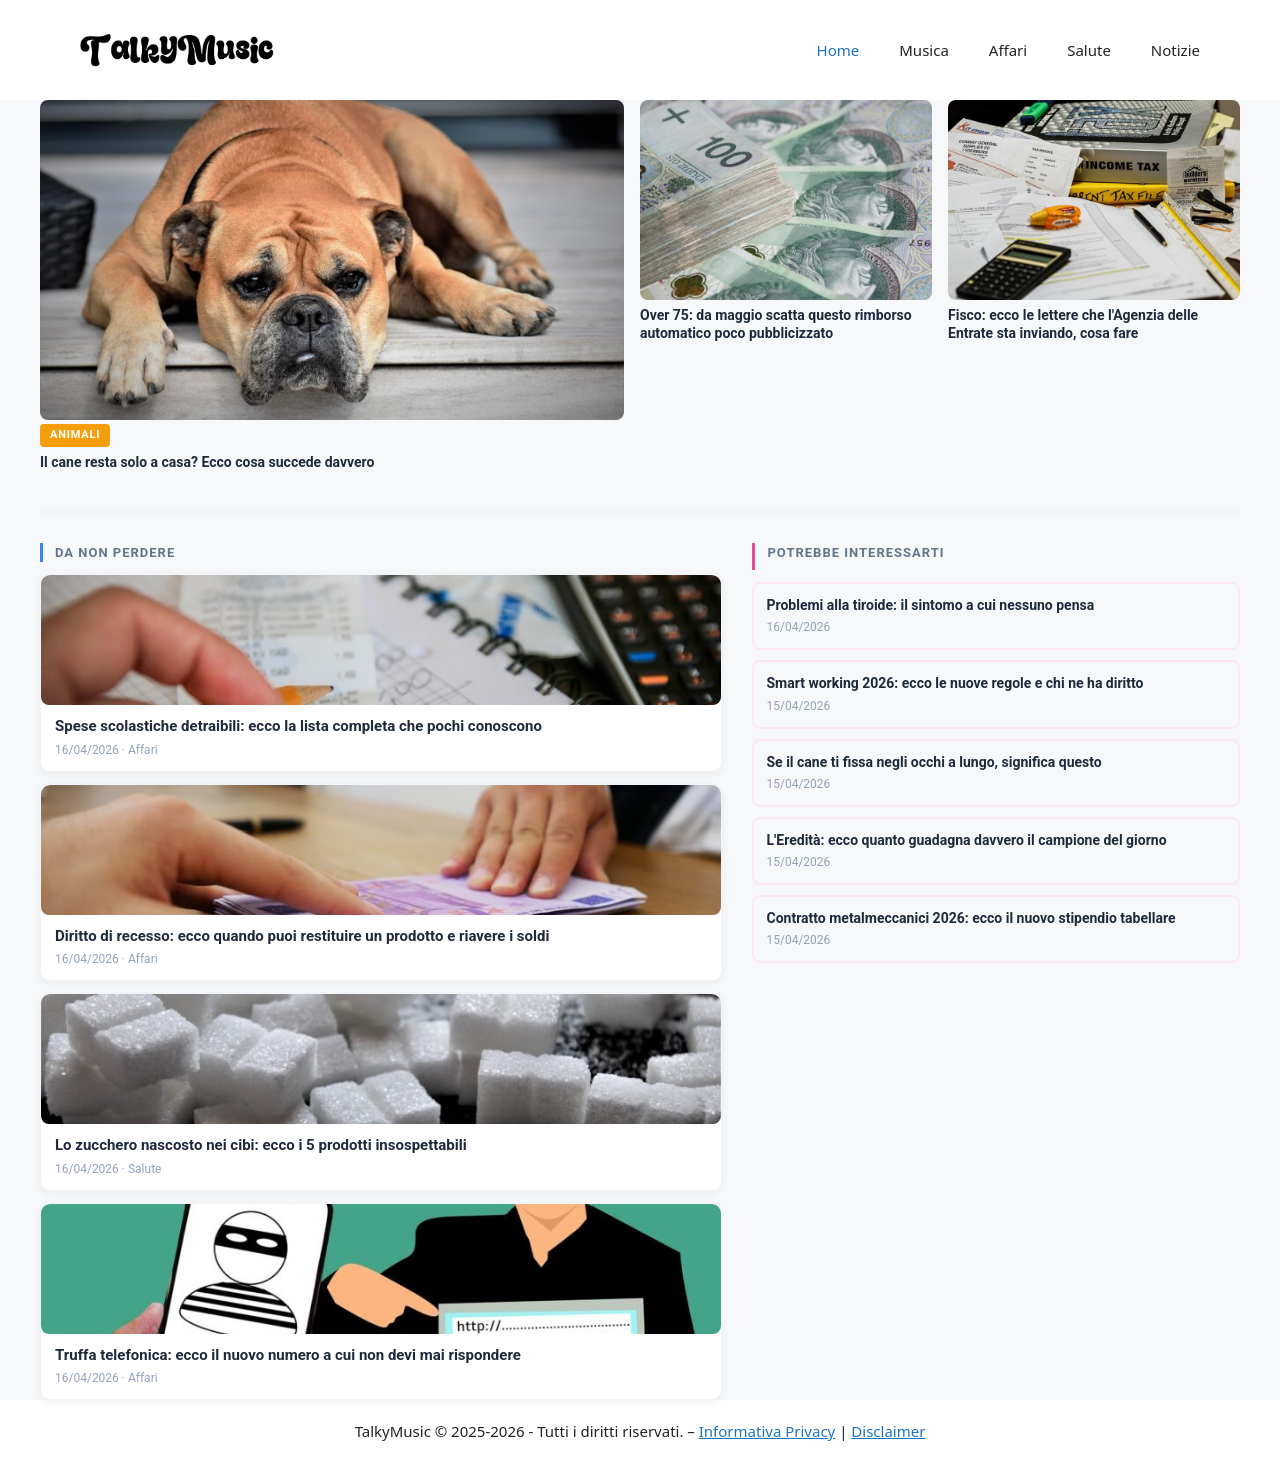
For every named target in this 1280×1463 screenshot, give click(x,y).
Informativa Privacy (767, 1431)
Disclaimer (888, 1431)
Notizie (1175, 50)
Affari (1008, 50)
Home (838, 50)
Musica (924, 50)
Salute (1089, 50)
